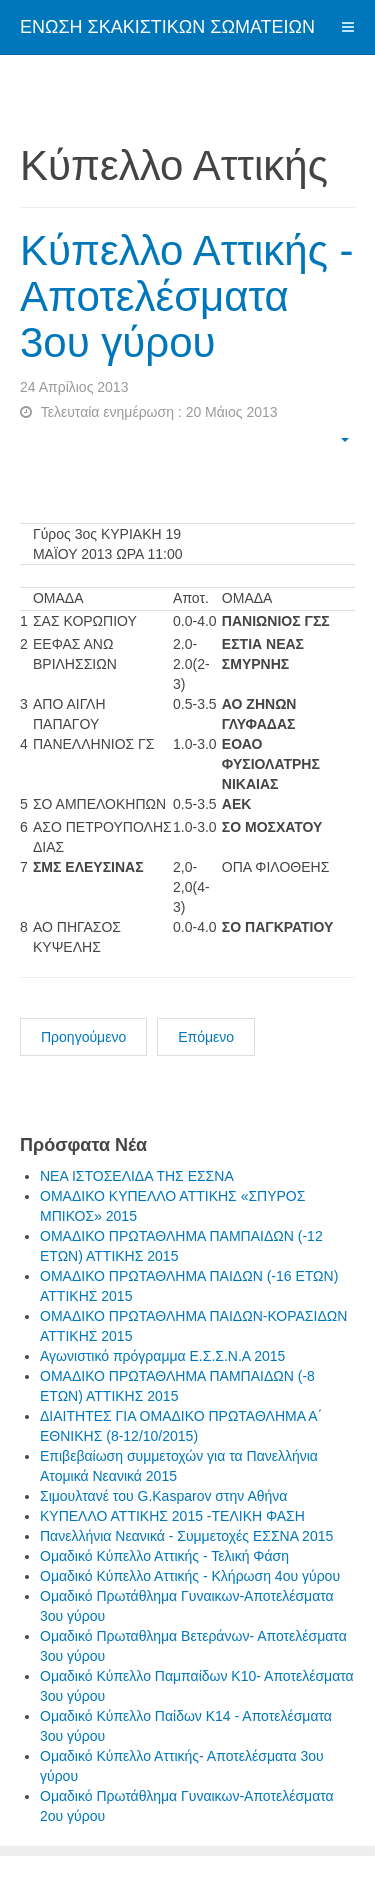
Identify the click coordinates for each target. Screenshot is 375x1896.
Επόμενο (206, 1037)
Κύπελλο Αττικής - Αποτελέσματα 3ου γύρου (187, 296)
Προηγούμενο (83, 1037)
